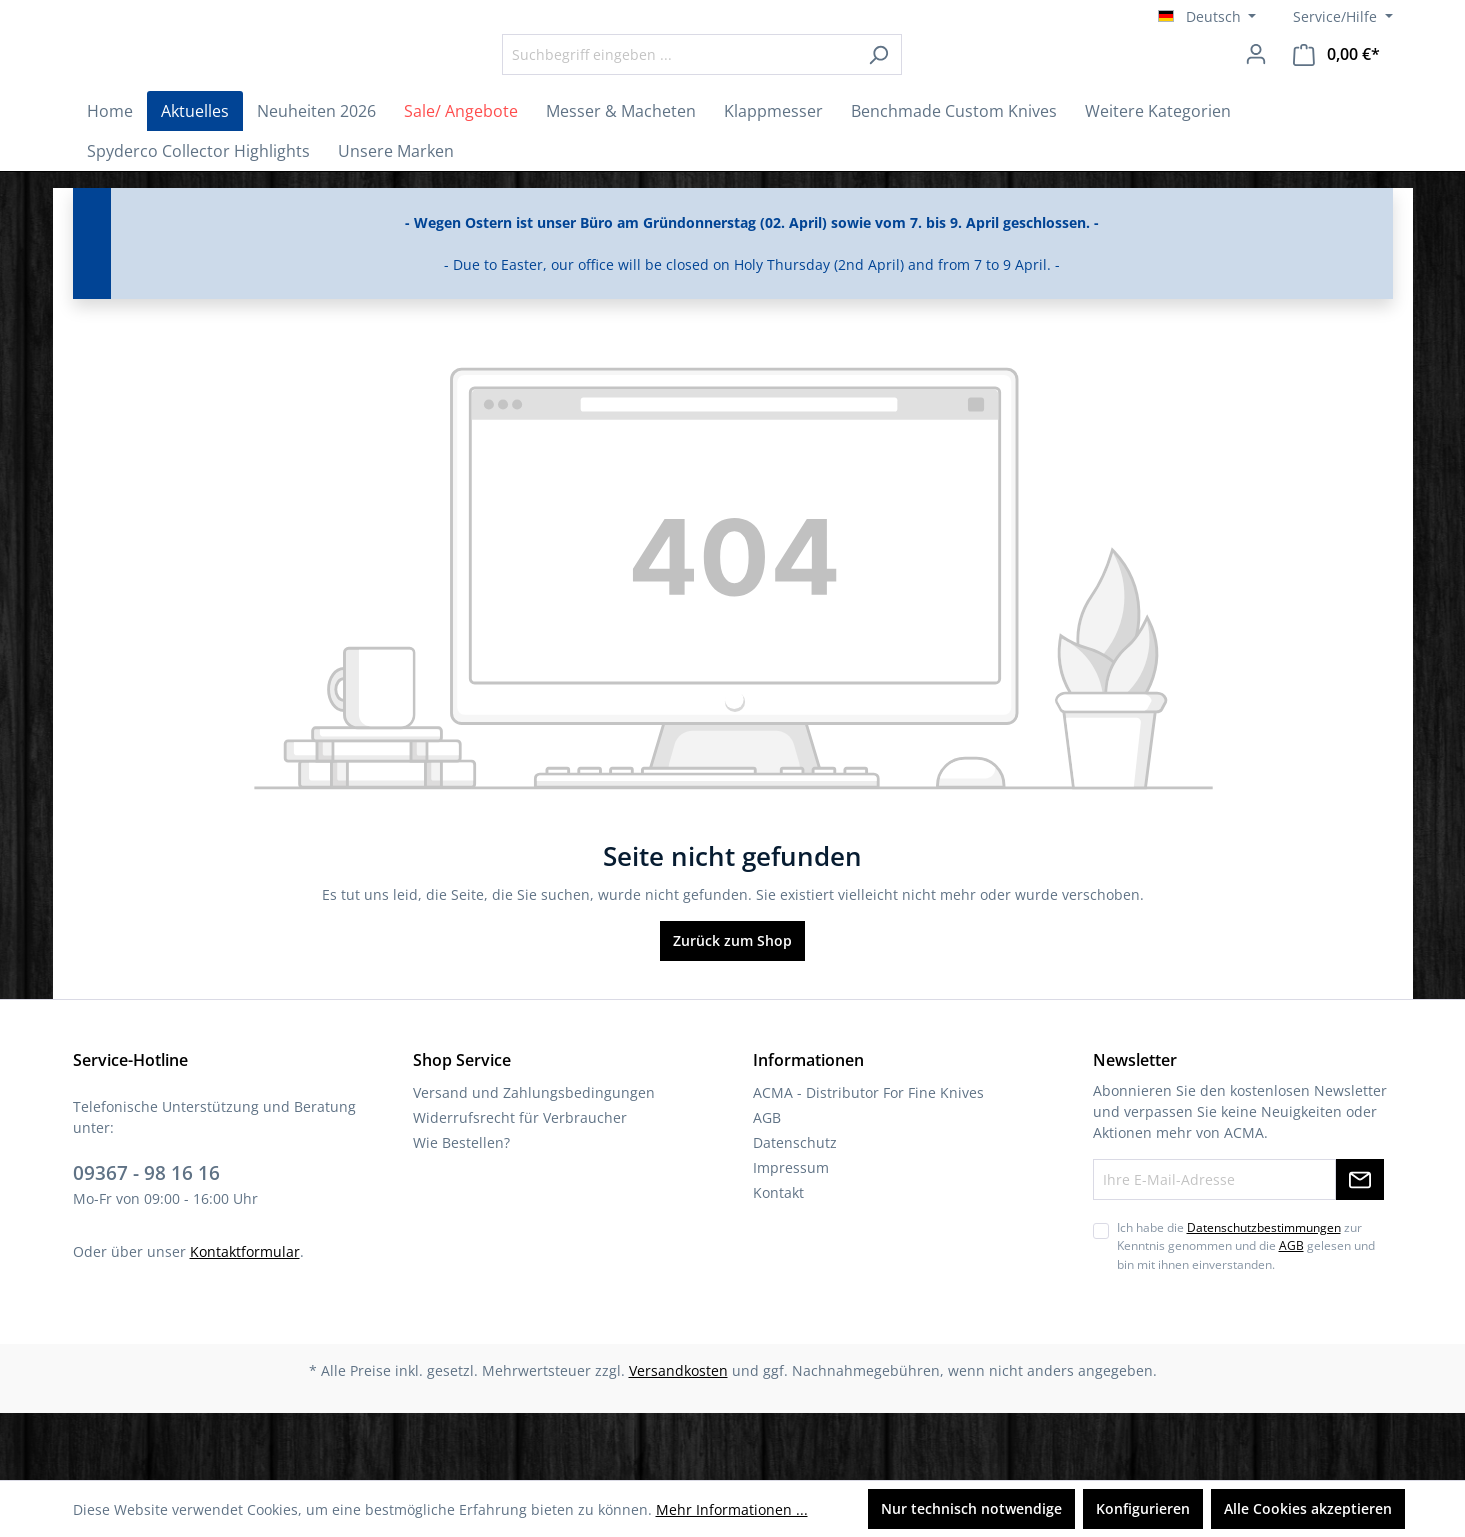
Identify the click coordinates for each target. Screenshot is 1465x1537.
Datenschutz (795, 1209)
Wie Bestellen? (461, 1209)
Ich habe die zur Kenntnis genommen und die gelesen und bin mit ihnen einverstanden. (1246, 1313)
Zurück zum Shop (732, 1007)
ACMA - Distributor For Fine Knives (868, 1159)
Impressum (791, 1234)
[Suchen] (933, 87)
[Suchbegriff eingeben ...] (734, 87)
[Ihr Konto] (1256, 87)
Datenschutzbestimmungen (1264, 1294)
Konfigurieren (1143, 1508)
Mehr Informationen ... (732, 1509)
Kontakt (778, 1259)
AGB (767, 1184)
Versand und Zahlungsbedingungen (534, 1159)
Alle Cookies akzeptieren (1308, 1508)
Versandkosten (678, 1437)
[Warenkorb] (1336, 87)
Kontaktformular (245, 1317)
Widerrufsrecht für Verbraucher (520, 1184)
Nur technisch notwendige (971, 1508)
